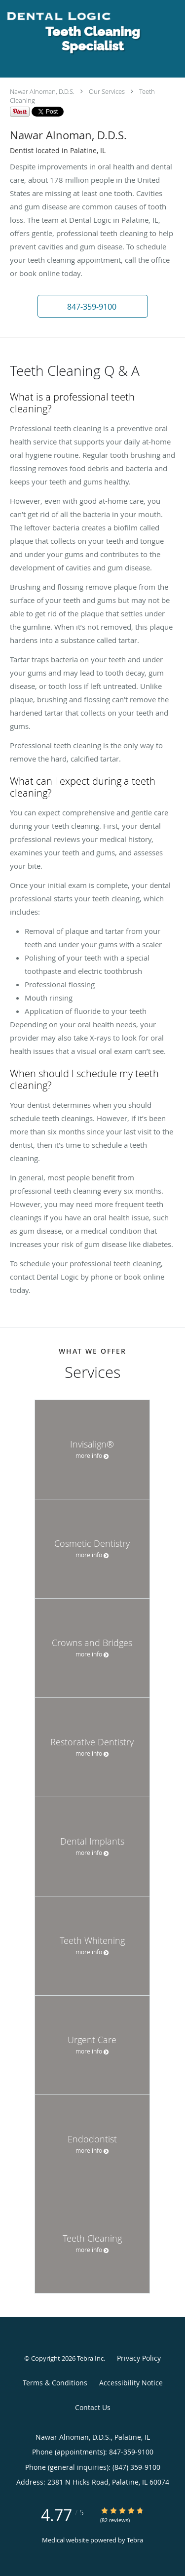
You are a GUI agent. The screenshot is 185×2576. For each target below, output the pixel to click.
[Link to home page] (76, 16)
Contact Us (93, 2407)
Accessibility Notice (131, 2382)
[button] (92, 306)
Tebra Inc (90, 2358)
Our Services (107, 91)
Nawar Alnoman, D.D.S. (42, 91)
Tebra (135, 2540)
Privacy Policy (139, 2358)
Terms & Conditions (55, 2382)
